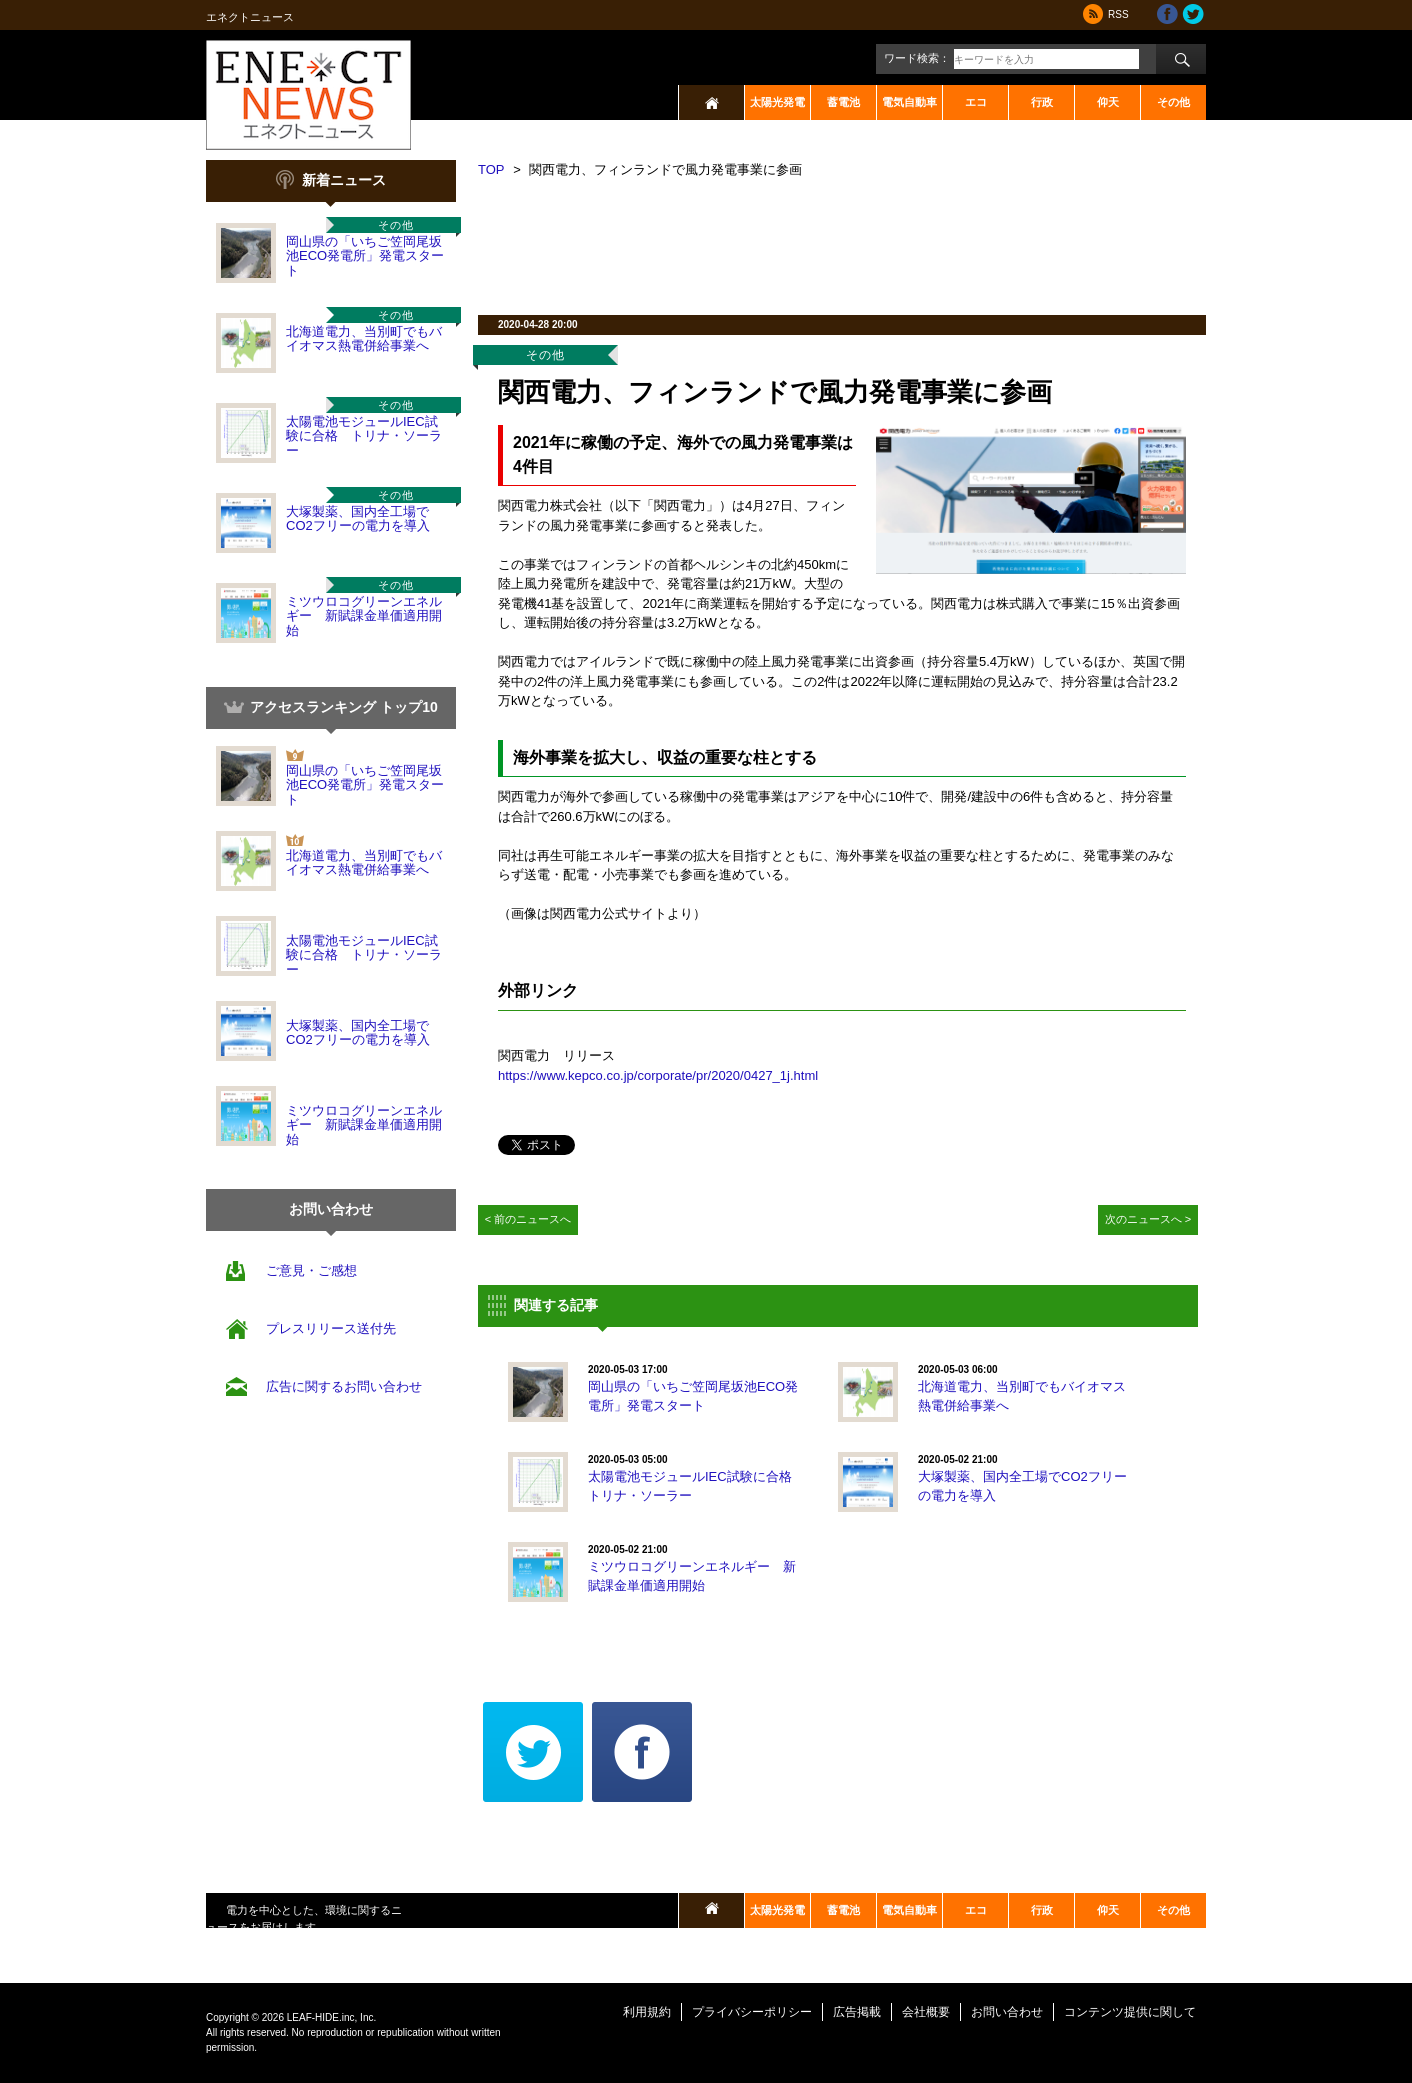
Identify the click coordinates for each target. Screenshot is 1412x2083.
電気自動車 (909, 102)
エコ (976, 102)
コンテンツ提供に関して (1130, 2012)
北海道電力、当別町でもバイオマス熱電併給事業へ (364, 338)
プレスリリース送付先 (331, 1328)
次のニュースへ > (1148, 1219)
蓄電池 (843, 102)
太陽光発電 (777, 102)
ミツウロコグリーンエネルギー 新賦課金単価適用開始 (364, 616)
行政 (1042, 102)
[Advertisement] (842, 240)
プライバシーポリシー (752, 2012)
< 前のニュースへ (528, 1219)
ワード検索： (917, 58)
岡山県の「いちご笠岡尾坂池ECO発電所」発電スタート (365, 256)
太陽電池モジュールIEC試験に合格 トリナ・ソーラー (364, 436)
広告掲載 (857, 2012)
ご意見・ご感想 (311, 1270)
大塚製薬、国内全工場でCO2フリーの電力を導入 (358, 518)
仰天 (1108, 102)
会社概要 (926, 2012)
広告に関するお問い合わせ (344, 1386)
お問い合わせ (1007, 2012)
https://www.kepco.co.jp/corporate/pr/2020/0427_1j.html (658, 1075)
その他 (1173, 102)
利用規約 (647, 2012)
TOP (491, 169)
